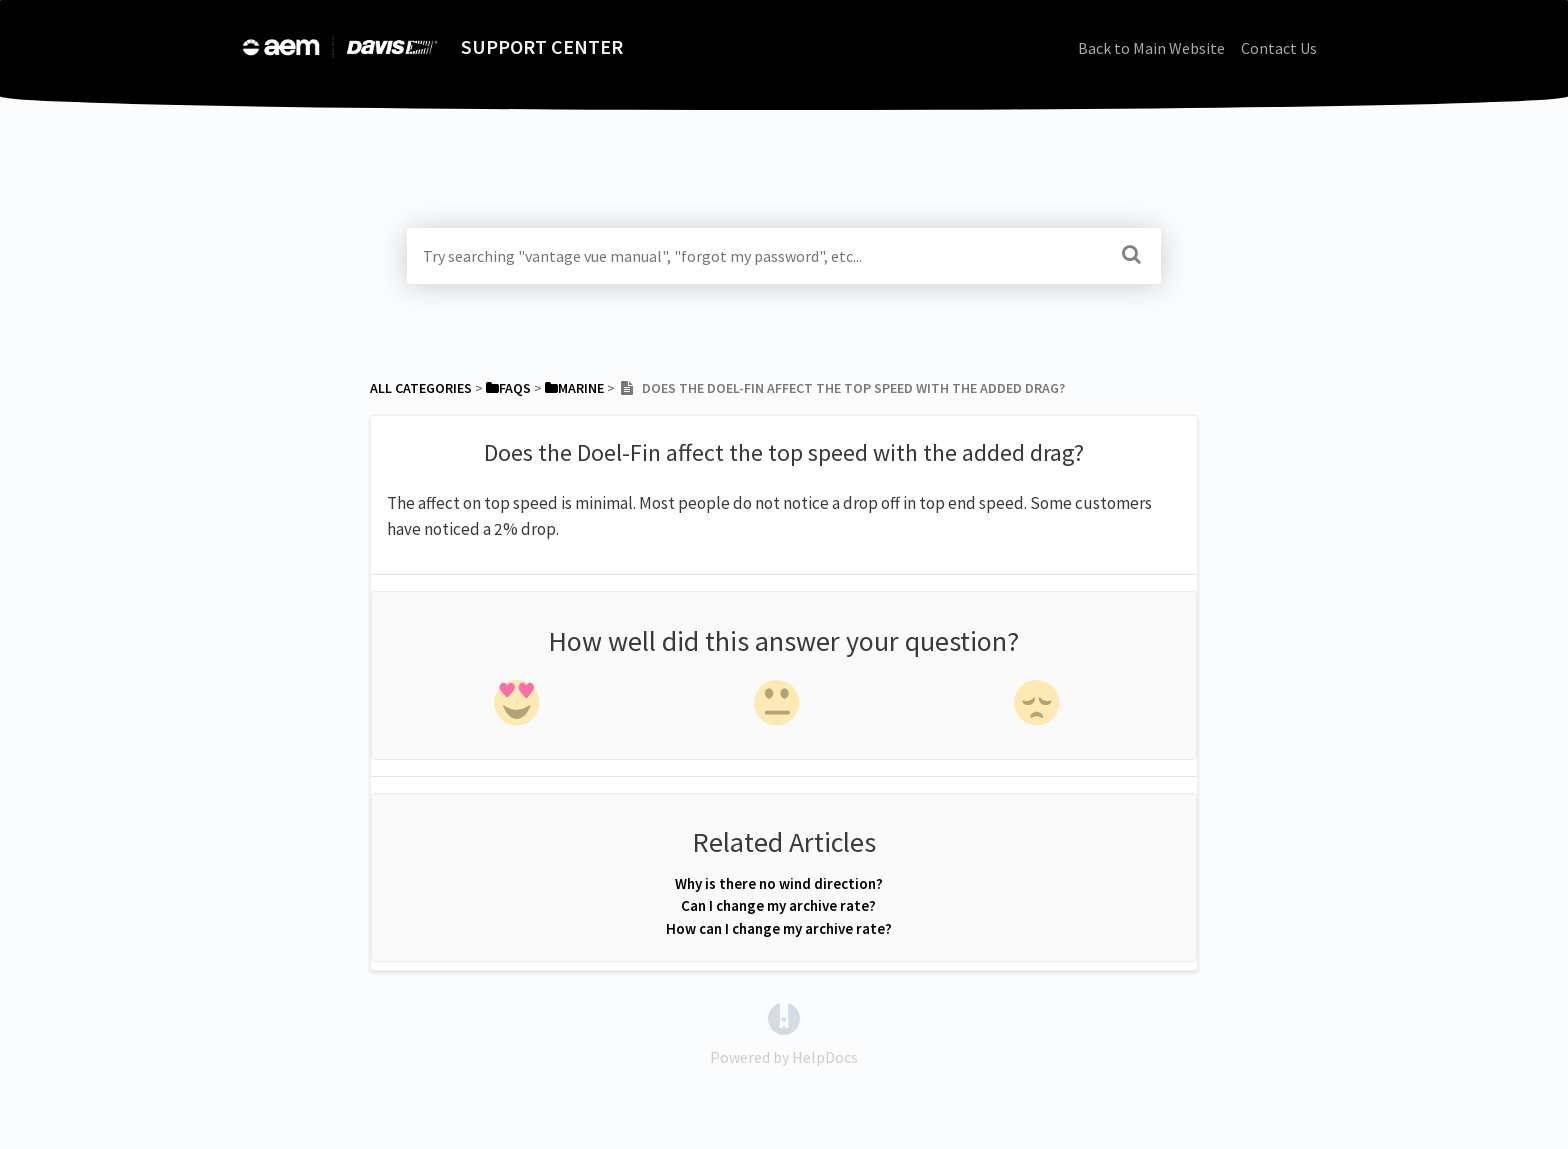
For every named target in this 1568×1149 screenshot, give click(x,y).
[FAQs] (508, 388)
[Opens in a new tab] (784, 1017)
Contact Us (1279, 48)
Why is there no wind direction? (779, 883)
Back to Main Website (1151, 48)
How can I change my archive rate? (779, 928)
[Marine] (574, 388)
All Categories (421, 388)
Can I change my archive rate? (778, 905)
